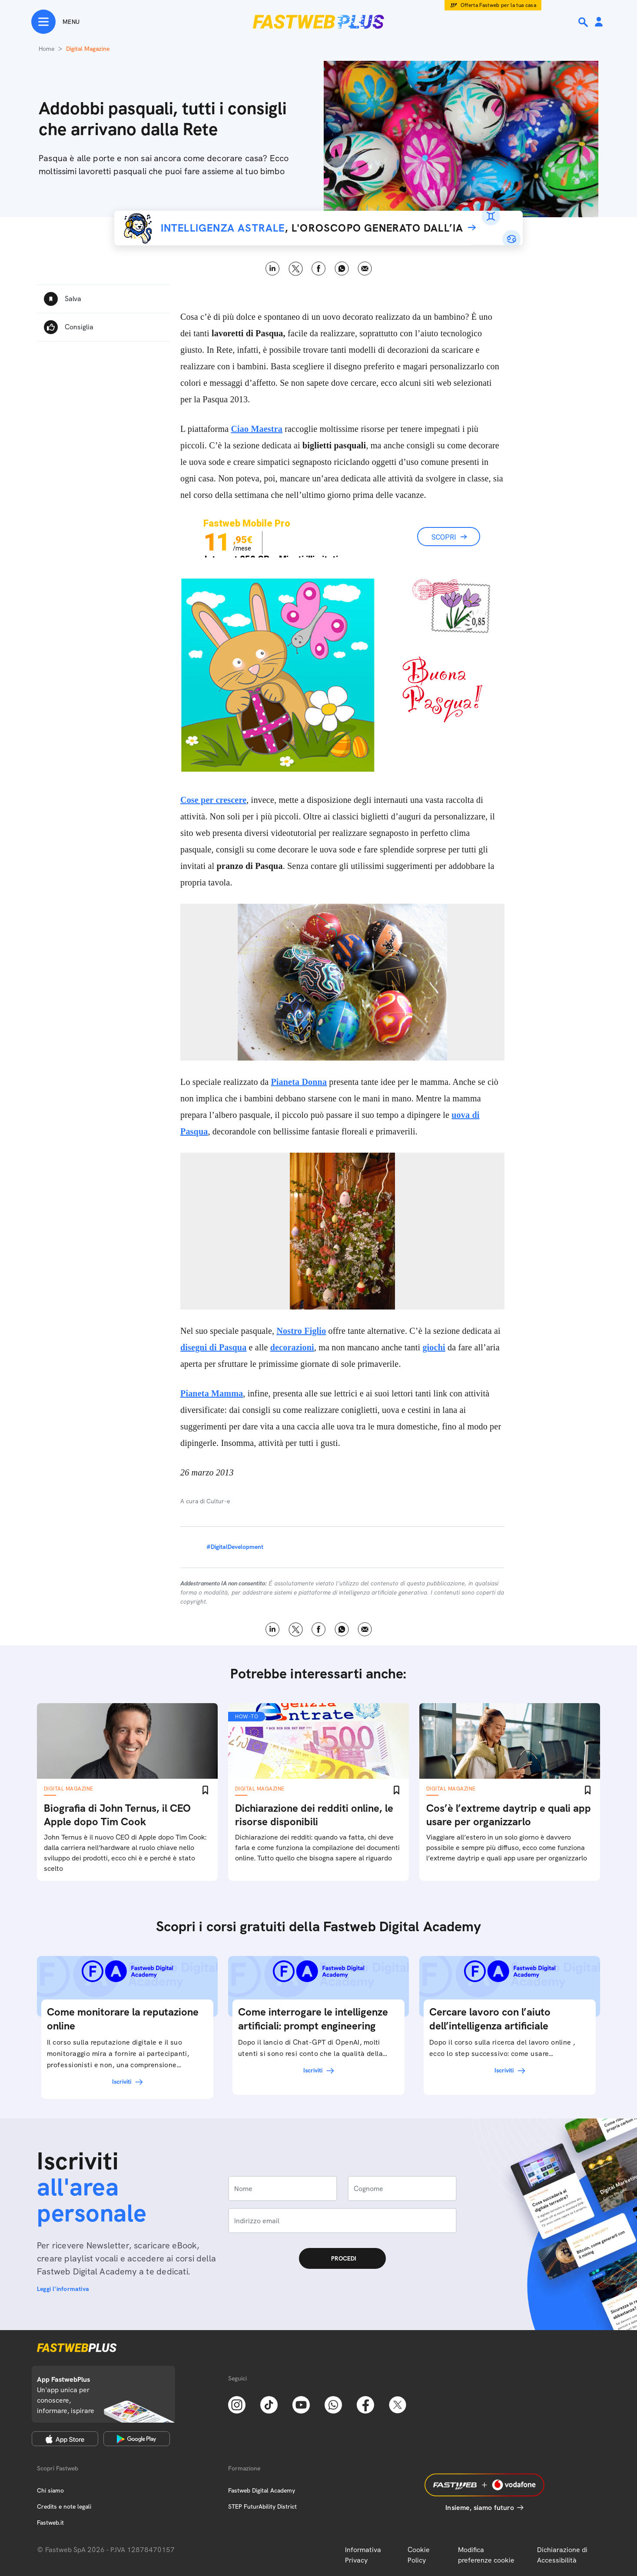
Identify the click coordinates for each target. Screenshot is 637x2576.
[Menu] (55, 22)
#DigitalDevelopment (234, 1547)
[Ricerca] (584, 22)
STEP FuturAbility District (262, 2506)
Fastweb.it (50, 2522)
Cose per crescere (213, 800)
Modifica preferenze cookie (486, 2555)
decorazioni (292, 1347)
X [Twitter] (296, 269)
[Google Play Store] (136, 2438)
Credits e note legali (64, 2506)
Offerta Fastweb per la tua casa (499, 5)
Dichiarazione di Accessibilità (562, 2555)
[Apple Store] (65, 2438)
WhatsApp (342, 269)
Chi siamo (50, 2490)
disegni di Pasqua (213, 1347)
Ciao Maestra (256, 429)
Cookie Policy (419, 2555)
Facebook (319, 269)
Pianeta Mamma (211, 1393)
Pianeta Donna (299, 1082)
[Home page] (318, 22)
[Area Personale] (599, 22)
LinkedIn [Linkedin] (272, 269)
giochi (433, 1347)
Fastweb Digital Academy (261, 2490)
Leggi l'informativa (63, 2289)
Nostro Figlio (301, 1331)
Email (365, 269)
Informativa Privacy (363, 2555)
